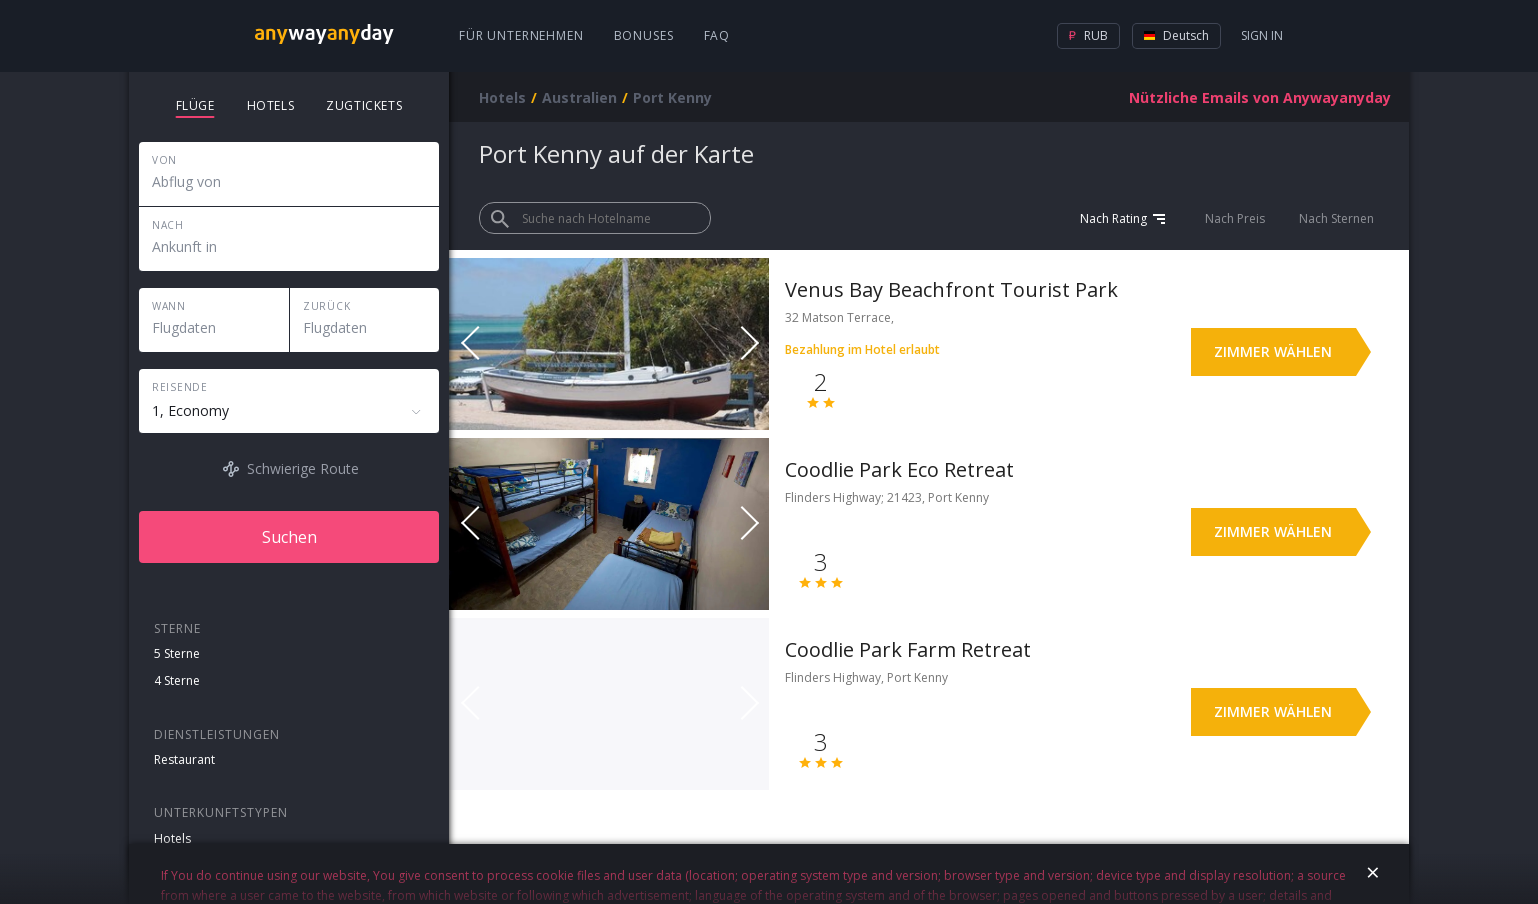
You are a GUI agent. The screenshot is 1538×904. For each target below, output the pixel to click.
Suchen (289, 537)
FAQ (717, 35)
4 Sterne (177, 680)
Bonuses (644, 35)
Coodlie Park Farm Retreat (908, 649)
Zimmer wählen (1273, 351)
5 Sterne (177, 653)
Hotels (172, 838)
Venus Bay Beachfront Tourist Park (951, 289)
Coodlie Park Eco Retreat (899, 469)
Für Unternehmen (521, 35)
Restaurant (184, 759)
